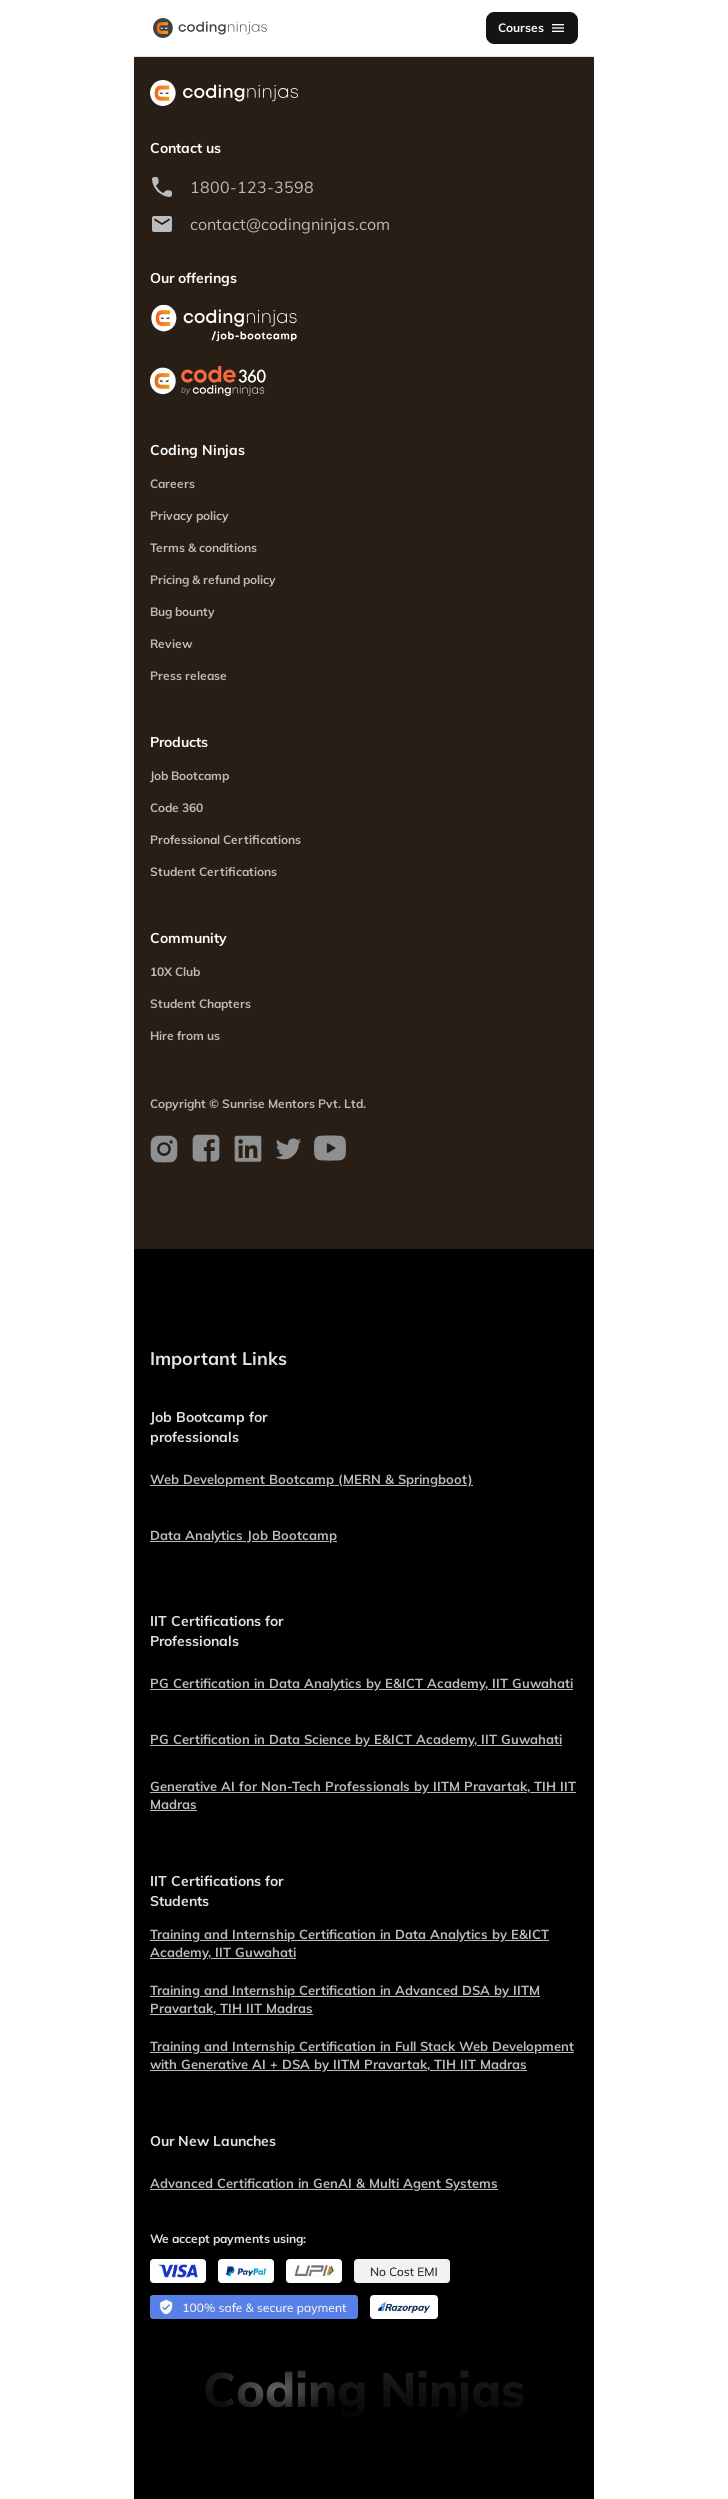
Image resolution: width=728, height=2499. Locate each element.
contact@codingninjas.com (290, 224)
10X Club (175, 971)
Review (171, 643)
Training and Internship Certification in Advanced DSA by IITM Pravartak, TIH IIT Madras (345, 1999)
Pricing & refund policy (213, 579)
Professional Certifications (225, 839)
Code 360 (176, 807)
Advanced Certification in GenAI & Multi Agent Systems (324, 2183)
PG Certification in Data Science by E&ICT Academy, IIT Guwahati (356, 1739)
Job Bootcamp (189, 775)
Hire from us (185, 1035)
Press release (188, 675)
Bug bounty (182, 611)
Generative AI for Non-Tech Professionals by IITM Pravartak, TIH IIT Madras (363, 1795)
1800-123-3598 (252, 187)
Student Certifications (213, 871)
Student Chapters (200, 1003)
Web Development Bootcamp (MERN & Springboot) (311, 1479)
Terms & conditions (203, 547)
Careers (172, 483)
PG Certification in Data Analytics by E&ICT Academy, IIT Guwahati (361, 1683)
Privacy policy (189, 515)
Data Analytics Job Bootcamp (243, 1535)
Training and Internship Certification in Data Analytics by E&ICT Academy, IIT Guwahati (349, 1943)
